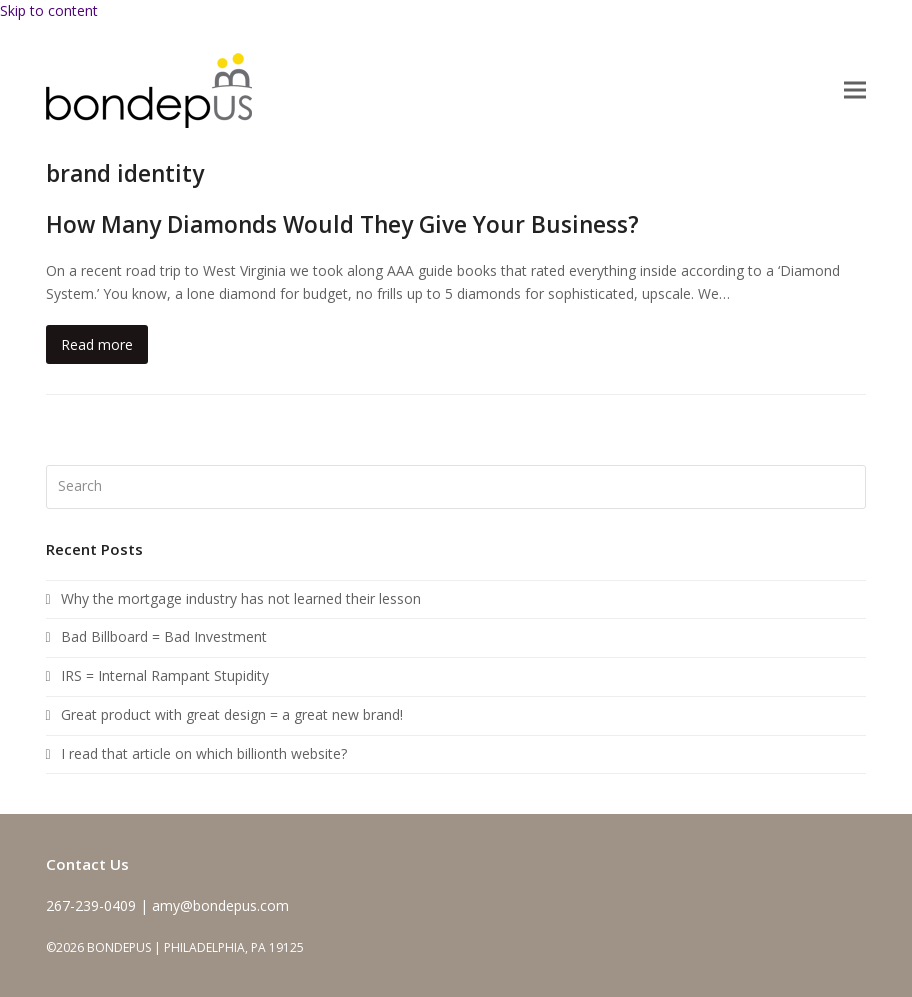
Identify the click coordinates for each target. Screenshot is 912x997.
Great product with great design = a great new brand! (232, 714)
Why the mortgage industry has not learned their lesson (241, 598)
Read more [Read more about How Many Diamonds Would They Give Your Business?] (97, 344)
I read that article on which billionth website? (204, 753)
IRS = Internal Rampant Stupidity (165, 675)
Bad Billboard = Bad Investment (164, 636)
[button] (855, 90)
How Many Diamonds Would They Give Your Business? (342, 224)
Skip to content (49, 10)
